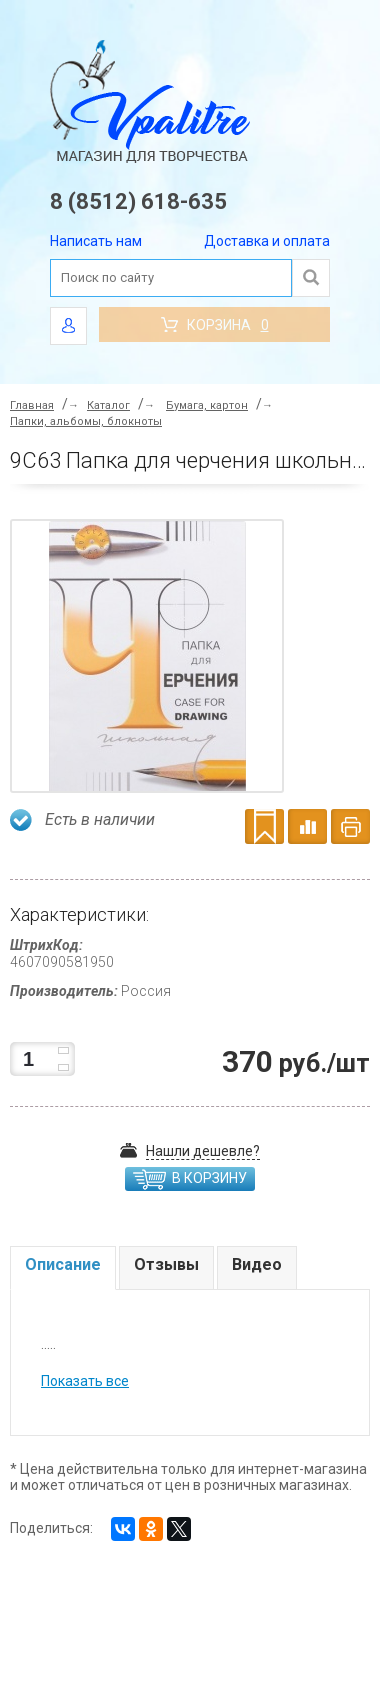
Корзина (215, 325)
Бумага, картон (207, 405)
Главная (32, 405)
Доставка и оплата (267, 241)
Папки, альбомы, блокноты (86, 421)
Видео (257, 1264)
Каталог (108, 405)
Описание (63, 1264)
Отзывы (166, 1264)
